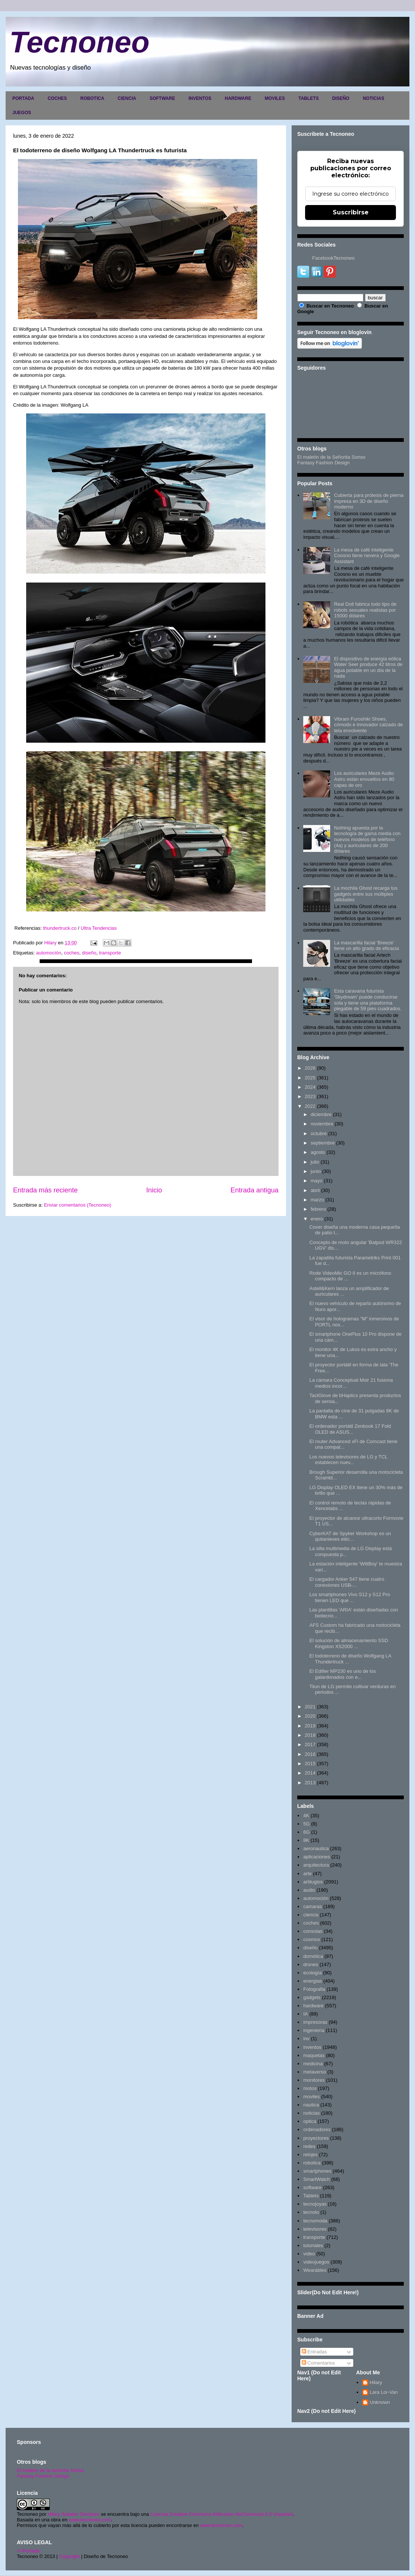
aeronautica (316, 1848)
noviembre (322, 1124)
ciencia (310, 1915)
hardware (313, 2005)
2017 (310, 1744)
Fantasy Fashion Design (323, 462)
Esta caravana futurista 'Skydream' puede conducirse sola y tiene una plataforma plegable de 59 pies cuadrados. (368, 999)
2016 (310, 1754)
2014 (310, 1773)
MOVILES (275, 98)
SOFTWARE (162, 98)
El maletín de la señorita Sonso (50, 2470)
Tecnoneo (79, 42)
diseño (89, 953)
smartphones (317, 2171)
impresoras (315, 2022)
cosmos (311, 1939)
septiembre (323, 1143)
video (309, 2253)
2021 (310, 1706)
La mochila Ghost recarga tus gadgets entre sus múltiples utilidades (365, 893)
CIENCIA (127, 98)
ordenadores (317, 2129)
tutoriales (313, 2245)
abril (315, 1190)
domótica (313, 1956)
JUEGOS (21, 112)
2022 (310, 1106)
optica (309, 2121)
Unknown (380, 2402)
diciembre (321, 1114)
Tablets (311, 2195)
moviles (311, 2096)
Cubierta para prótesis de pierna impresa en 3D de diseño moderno (368, 501)
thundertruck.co (59, 928)
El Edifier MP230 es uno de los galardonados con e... (342, 1674)
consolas (312, 1931)
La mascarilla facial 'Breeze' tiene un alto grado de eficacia (366, 945)
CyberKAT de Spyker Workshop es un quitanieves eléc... (350, 1536)
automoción (48, 953)
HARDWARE (238, 98)
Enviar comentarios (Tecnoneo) (77, 1205)
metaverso (314, 2072)
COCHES (57, 98)
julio (315, 1162)
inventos (312, 2047)
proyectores (316, 2138)
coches (71, 953)
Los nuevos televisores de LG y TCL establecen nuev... (348, 1460)
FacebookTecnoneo (333, 258)
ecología (312, 1972)
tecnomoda (315, 2221)
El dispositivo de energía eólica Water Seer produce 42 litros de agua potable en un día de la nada (368, 667)
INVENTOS (199, 98)
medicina (313, 2063)
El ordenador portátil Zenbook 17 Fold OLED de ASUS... (350, 1429)
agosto (318, 1152)
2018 (310, 1735)
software (312, 2187)
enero (317, 1219)
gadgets (311, 1997)
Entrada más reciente (45, 1190)
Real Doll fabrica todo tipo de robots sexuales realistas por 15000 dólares (365, 609)
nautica (311, 2105)
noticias (311, 2113)
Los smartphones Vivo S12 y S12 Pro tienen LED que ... (349, 1597)
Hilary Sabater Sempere (73, 2514)
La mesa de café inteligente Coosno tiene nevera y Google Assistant (367, 555)
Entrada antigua (255, 1190)
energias (312, 1981)
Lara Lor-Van (384, 2392)
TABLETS (308, 98)
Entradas (314, 2352)
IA (305, 2014)
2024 (310, 1087)
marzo (317, 1200)
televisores (314, 2229)
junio (316, 1171)
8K (306, 1840)
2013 (310, 1782)
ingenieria (313, 2030)
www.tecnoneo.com (90, 2519)
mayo (317, 1180)
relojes (310, 2154)
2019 (310, 1726)
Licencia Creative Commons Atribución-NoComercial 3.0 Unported (221, 2514)
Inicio (154, 1190)
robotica (311, 2163)
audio (309, 1890)
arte (307, 1873)
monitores (314, 2080)
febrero (318, 1209)
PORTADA (23, 98)
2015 (310, 1763)
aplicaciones (316, 1857)
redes (309, 2146)
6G (306, 1832)
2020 (310, 1716)
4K (306, 1815)
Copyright (69, 2556)
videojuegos (316, 2262)
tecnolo (311, 2212)
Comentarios (318, 2363)
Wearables (314, 2270)
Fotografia (314, 1989)
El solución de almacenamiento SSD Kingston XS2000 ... (348, 1643)
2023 (310, 1096)
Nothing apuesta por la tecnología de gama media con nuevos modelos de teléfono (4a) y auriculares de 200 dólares (367, 839)
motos (309, 2088)
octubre (319, 1133)
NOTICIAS (373, 98)
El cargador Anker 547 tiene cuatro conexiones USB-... (346, 1582)
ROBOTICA (92, 98)
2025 (310, 1078)
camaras (312, 1906)
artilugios (313, 1882)
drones (310, 1964)
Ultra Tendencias (99, 928)
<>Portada (28, 2551)
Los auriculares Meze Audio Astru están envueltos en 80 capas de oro (364, 779)
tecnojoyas (314, 2204)
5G (306, 1824)
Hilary (376, 2382)
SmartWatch (316, 2179)
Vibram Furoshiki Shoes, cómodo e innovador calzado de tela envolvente (368, 724)
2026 (310, 1068)
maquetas (314, 2055)
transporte (110, 953)
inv (306, 2038)
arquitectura (316, 1865)
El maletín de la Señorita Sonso (331, 457)
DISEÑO (340, 98)
